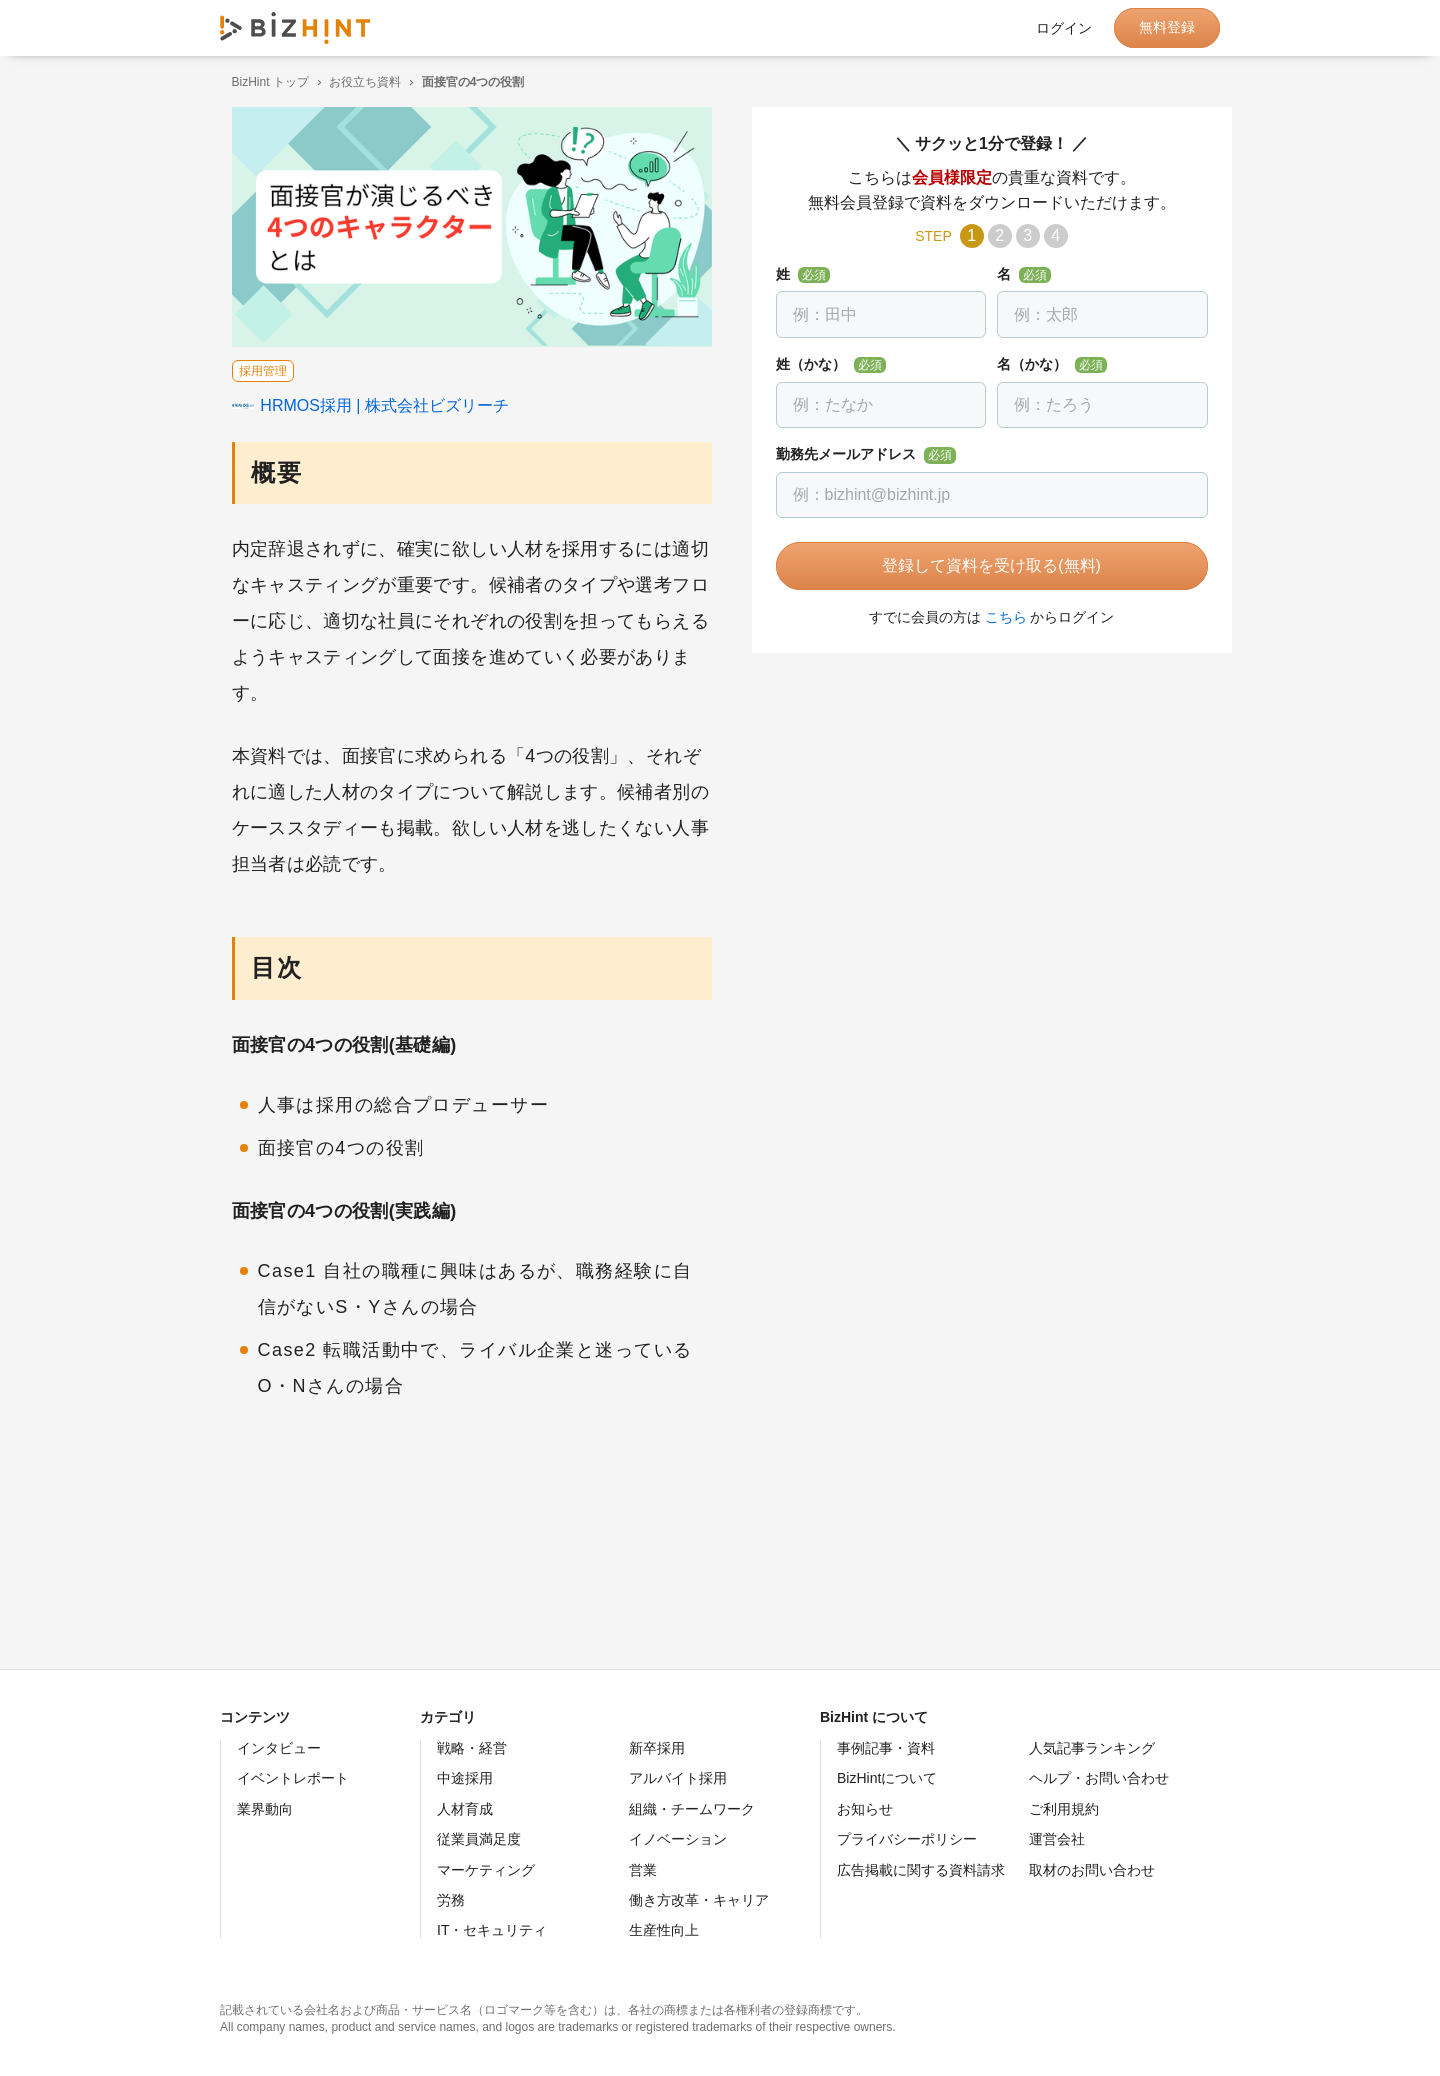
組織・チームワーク (692, 1809)
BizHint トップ (258, 82)
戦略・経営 (472, 1748)
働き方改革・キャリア (699, 1900)
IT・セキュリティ (492, 1930)
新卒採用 (657, 1748)
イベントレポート (293, 1778)
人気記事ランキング (1092, 1748)
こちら (994, 617)
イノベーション (678, 1839)
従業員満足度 (479, 1839)
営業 (643, 1870)
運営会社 (1057, 1839)
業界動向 (265, 1809)
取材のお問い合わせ (1092, 1870)
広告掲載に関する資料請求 (921, 1870)
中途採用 (465, 1778)
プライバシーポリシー (907, 1839)
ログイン (1064, 28)
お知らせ (865, 1809)
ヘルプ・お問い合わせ (1099, 1778)
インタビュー (279, 1748)
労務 (451, 1900)
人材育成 (465, 1809)
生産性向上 (664, 1930)
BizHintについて (887, 1778)
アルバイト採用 (678, 1778)
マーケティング (486, 1870)
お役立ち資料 (354, 82)
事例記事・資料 (886, 1748)
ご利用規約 (1064, 1809)
